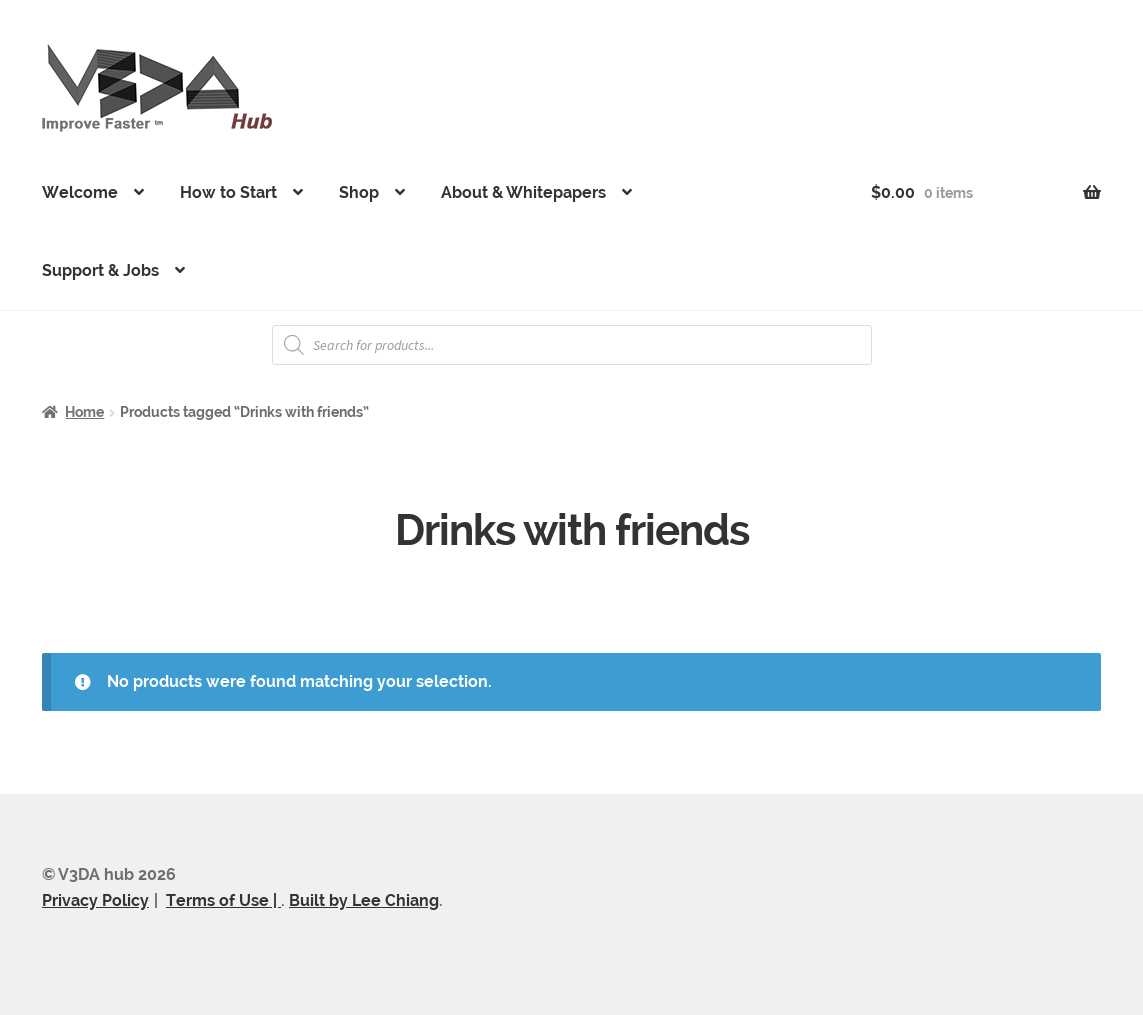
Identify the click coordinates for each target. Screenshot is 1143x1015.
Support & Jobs (100, 270)
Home (84, 412)
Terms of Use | (223, 900)
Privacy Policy (95, 900)
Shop (359, 192)
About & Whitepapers (523, 192)
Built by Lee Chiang (364, 900)
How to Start (228, 192)
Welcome (80, 192)
